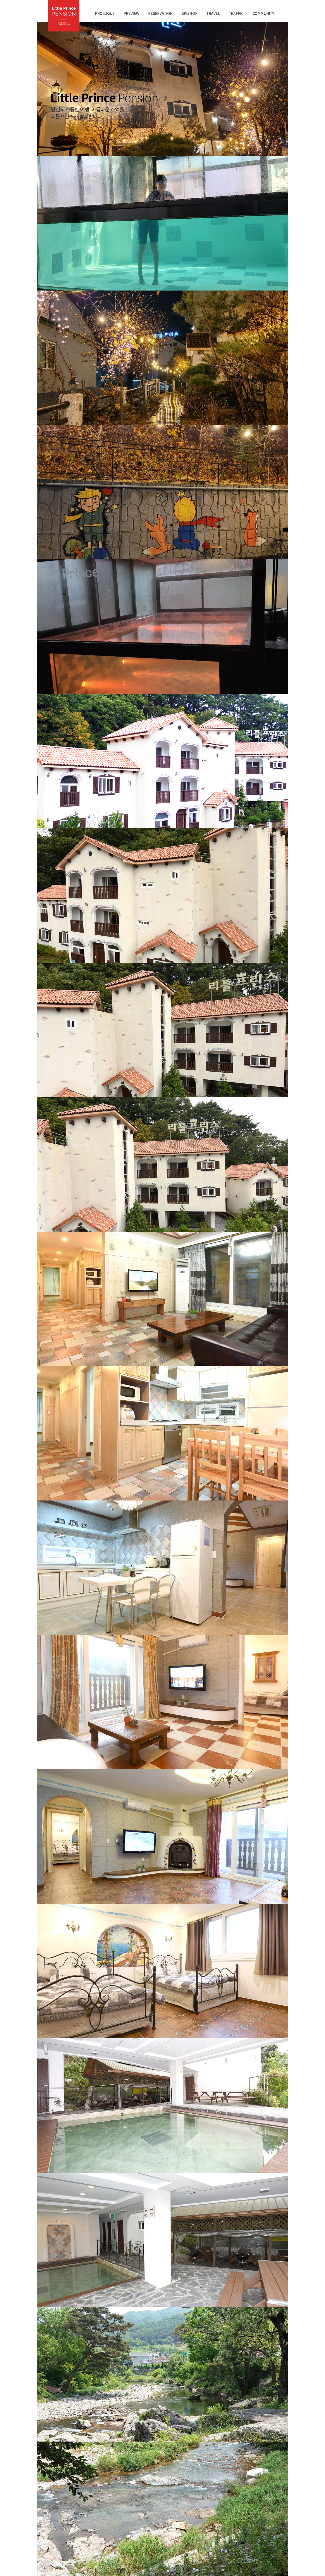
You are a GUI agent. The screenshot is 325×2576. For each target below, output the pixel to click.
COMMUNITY (263, 13)
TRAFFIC (236, 13)
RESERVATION (160, 13)
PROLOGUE (105, 13)
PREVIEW (131, 13)
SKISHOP (190, 13)
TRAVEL (213, 13)
